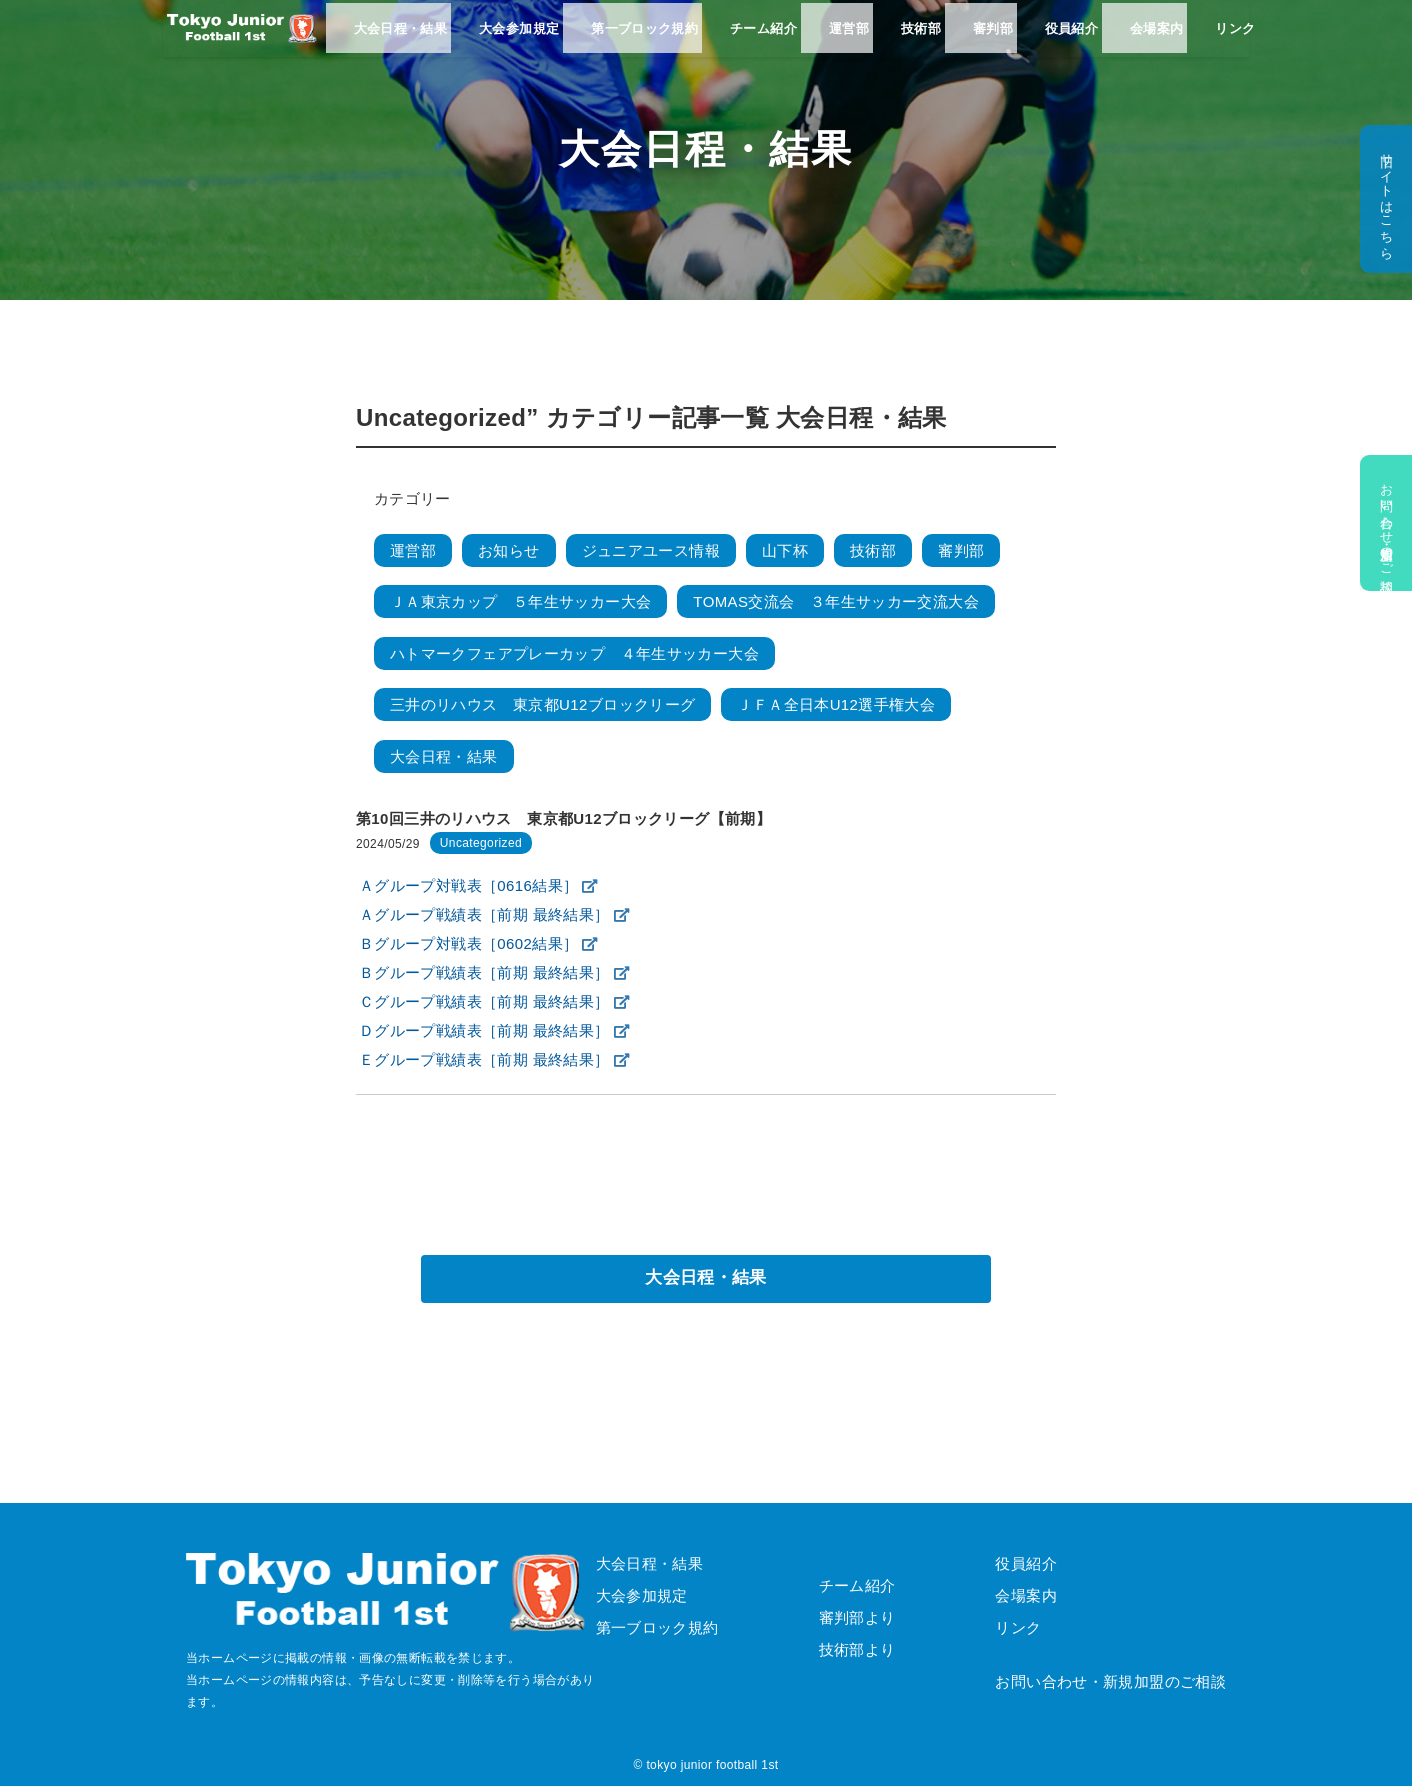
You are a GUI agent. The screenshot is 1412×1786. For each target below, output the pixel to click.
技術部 (908, 40)
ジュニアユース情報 (651, 550)
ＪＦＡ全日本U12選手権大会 (836, 704)
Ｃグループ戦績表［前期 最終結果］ (484, 1001)
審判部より (857, 1617)
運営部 (839, 40)
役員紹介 (1053, 40)
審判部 (977, 40)
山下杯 (785, 550)
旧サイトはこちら (1385, 199)
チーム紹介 (756, 40)
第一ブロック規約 (640, 40)
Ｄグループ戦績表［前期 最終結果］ (484, 1030)
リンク (1211, 40)
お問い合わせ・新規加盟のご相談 (1385, 523)
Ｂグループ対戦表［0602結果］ (468, 943)
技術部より (857, 1649)
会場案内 (1135, 40)
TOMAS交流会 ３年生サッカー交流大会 (836, 601)
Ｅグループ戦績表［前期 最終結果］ (484, 1059)
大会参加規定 (517, 40)
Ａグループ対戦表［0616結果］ (468, 885)
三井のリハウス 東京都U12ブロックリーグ (542, 704)
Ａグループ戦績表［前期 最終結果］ (484, 914)
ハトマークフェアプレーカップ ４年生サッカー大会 (574, 653)
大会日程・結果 (402, 40)
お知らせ (509, 550)
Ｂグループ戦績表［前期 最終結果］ (484, 972)
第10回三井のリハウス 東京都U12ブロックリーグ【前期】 (563, 818)
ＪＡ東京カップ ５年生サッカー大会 (520, 601)
